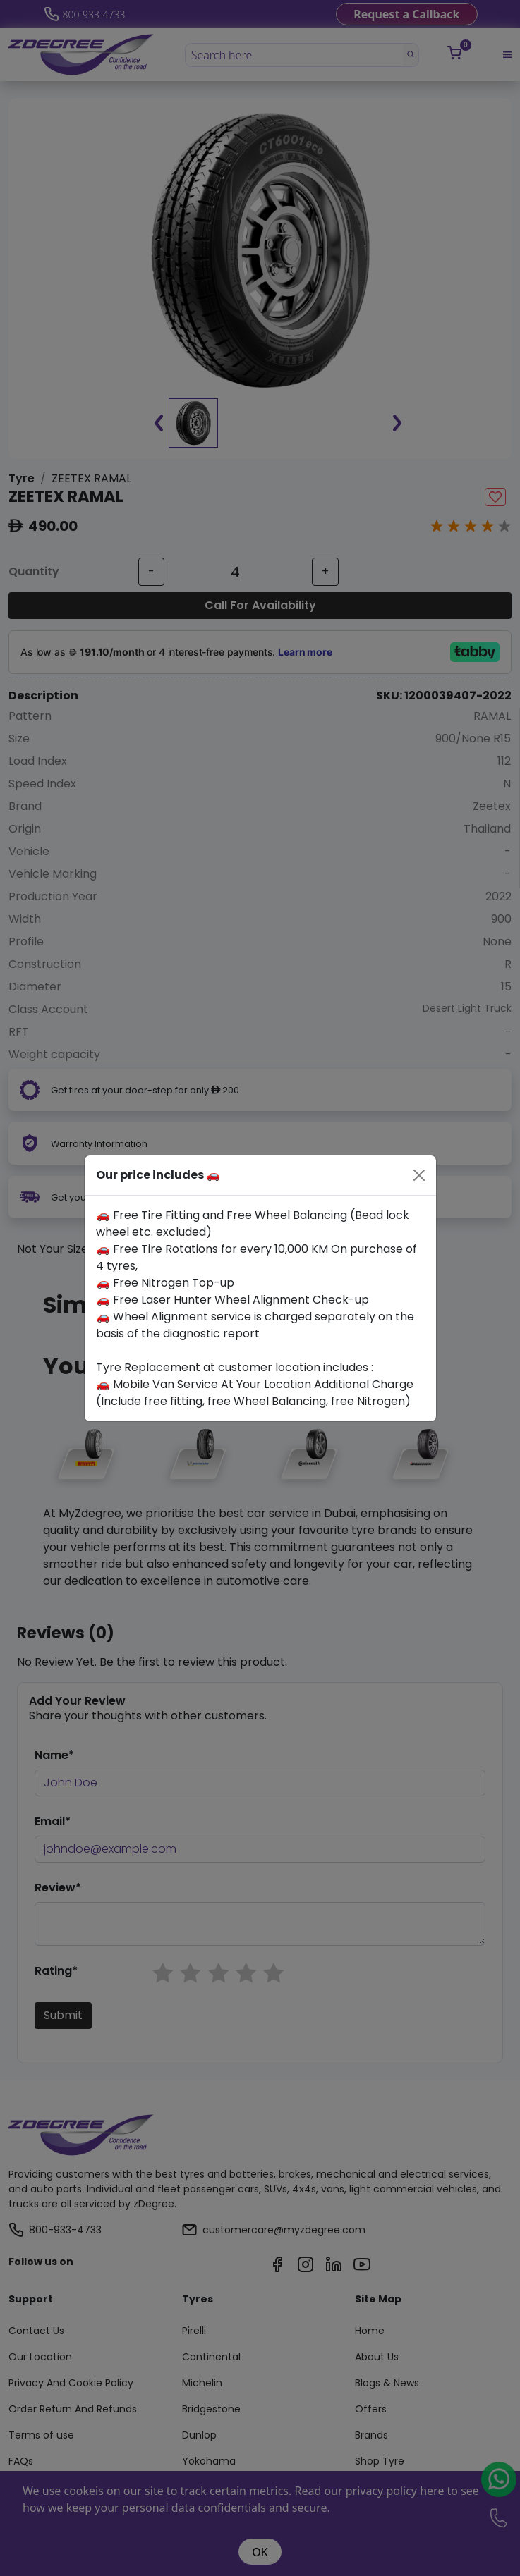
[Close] (419, 1175)
